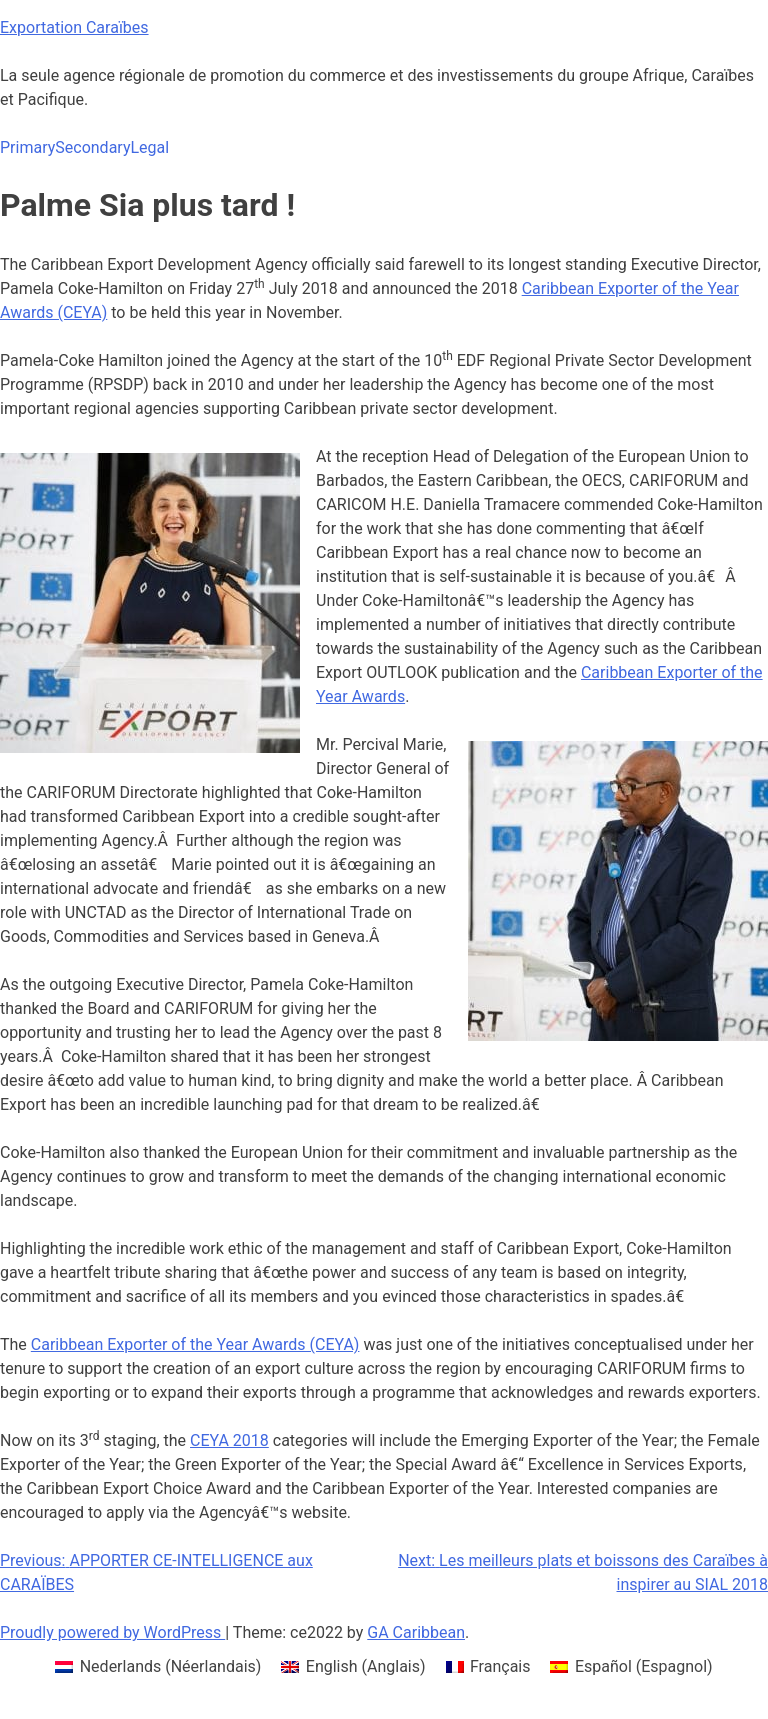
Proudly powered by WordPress (112, 1632)
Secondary (92, 147)
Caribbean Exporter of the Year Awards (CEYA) (195, 1344)
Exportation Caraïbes (74, 27)
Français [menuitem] (500, 1666)
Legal (149, 147)
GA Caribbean (416, 1632)
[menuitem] (158, 1667)
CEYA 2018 (229, 1440)
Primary (27, 147)
